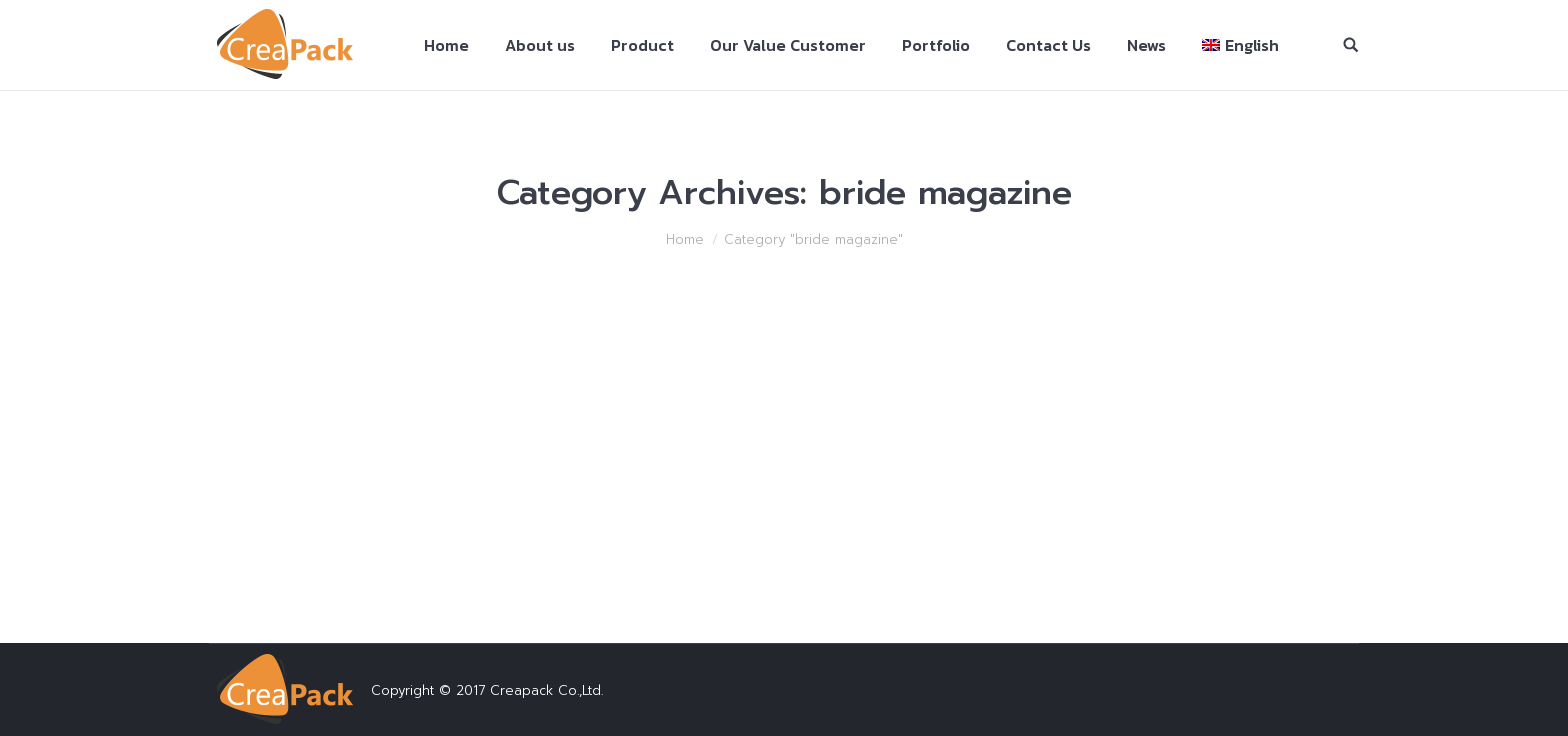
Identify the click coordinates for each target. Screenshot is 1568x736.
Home (685, 239)
